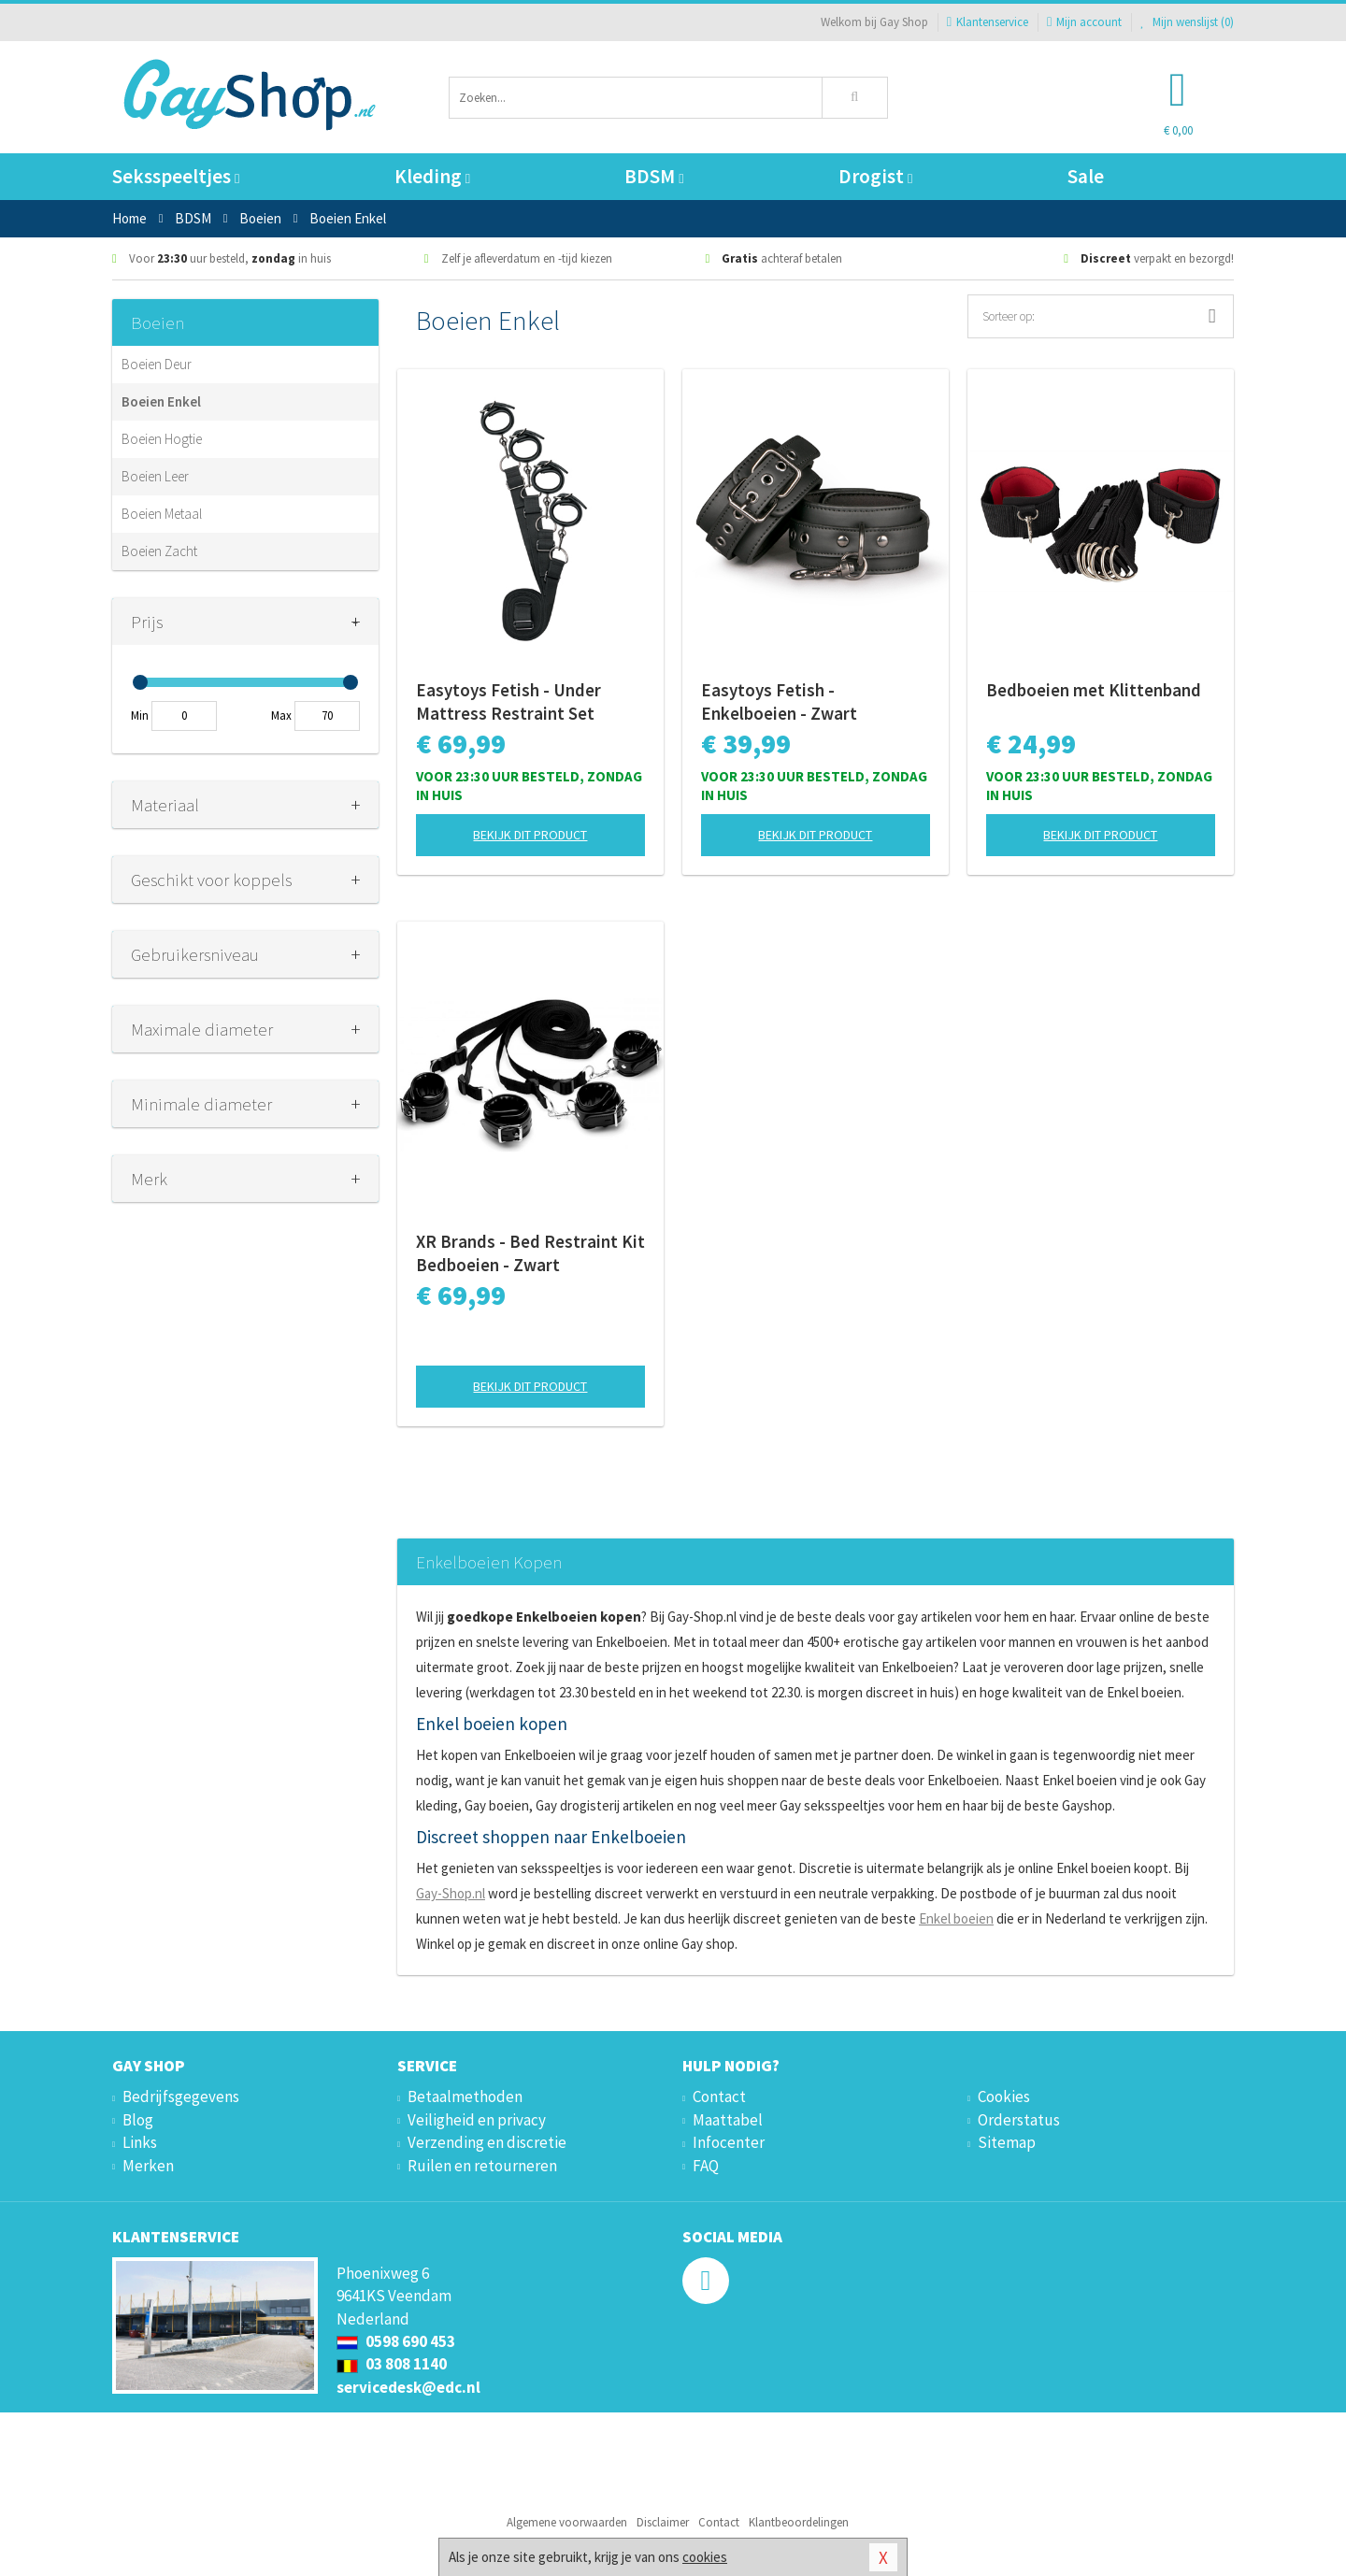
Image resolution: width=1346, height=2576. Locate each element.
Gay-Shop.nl (450, 1893)
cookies (704, 2557)
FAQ (706, 2165)
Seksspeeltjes (175, 176)
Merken (148, 2165)
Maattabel (728, 2120)
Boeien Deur (157, 364)
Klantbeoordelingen (799, 2522)
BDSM (653, 176)
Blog (137, 2120)
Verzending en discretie (487, 2142)
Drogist (875, 176)
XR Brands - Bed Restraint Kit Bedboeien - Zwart (530, 1253)
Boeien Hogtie (162, 439)
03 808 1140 (391, 2364)
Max (281, 715)
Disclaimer (663, 2522)
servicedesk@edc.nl (408, 2387)
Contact (719, 2096)
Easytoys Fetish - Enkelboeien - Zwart (779, 701)
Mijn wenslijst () (1187, 22)
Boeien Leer (155, 476)
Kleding (432, 176)
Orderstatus (1019, 2120)
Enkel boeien (956, 1918)
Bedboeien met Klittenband (1093, 690)
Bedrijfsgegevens (180, 2096)
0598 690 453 (395, 2341)
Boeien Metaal (162, 513)
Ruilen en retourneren (482, 2165)
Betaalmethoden (465, 2096)
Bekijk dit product (530, 834)
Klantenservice (987, 22)
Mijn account (1084, 22)
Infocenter (729, 2142)
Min (140, 715)
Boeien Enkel (161, 401)
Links (139, 2142)
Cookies (1004, 2096)
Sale (1085, 176)
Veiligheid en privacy (477, 2120)
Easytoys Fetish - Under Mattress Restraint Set (508, 701)
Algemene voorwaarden (567, 2522)
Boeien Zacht (159, 551)
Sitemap (1007, 2142)
